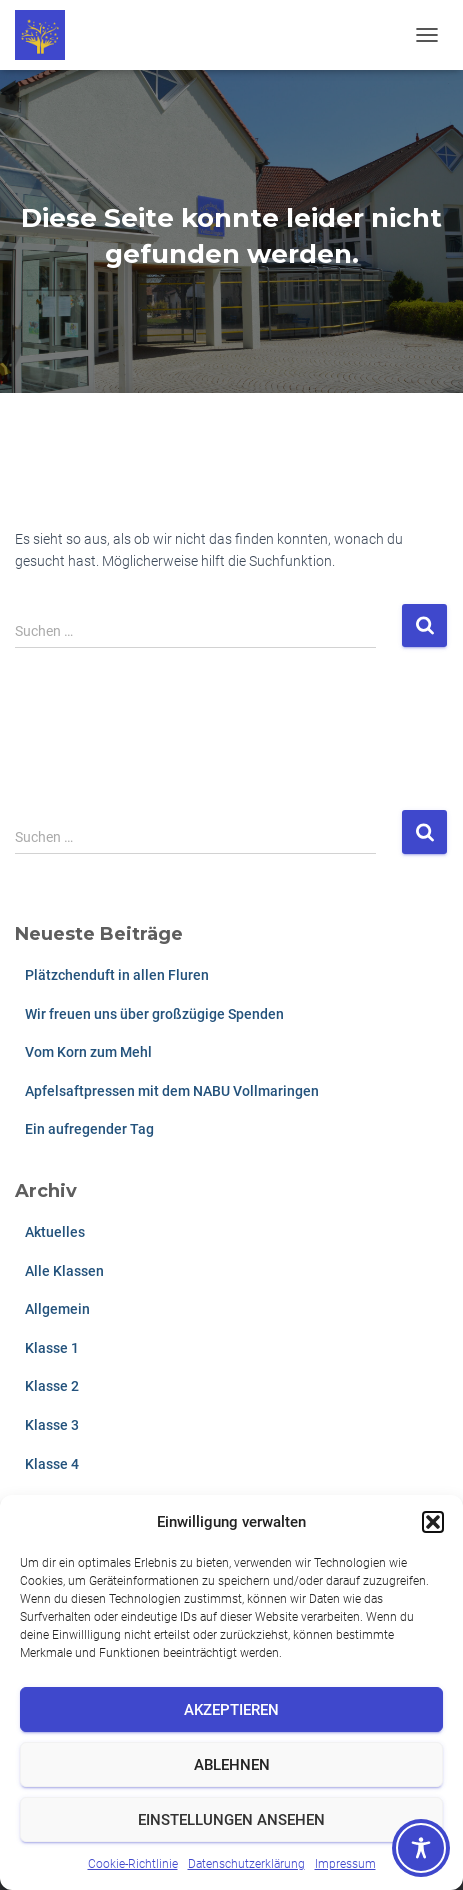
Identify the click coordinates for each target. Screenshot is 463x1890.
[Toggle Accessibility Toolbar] (421, 1848)
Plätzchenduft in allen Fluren (117, 975)
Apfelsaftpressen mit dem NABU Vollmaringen (172, 1091)
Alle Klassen (64, 1271)
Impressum (345, 1864)
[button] (433, 1522)
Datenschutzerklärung (246, 1864)
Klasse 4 (52, 1464)
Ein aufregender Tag (89, 1129)
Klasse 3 (52, 1425)
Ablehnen (232, 1765)
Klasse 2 (52, 1386)
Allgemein (57, 1309)
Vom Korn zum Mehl (88, 1052)
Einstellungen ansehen (231, 1820)
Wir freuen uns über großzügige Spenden (154, 1014)
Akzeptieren (231, 1710)
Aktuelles (55, 1232)
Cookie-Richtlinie (133, 1864)
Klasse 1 (52, 1348)
